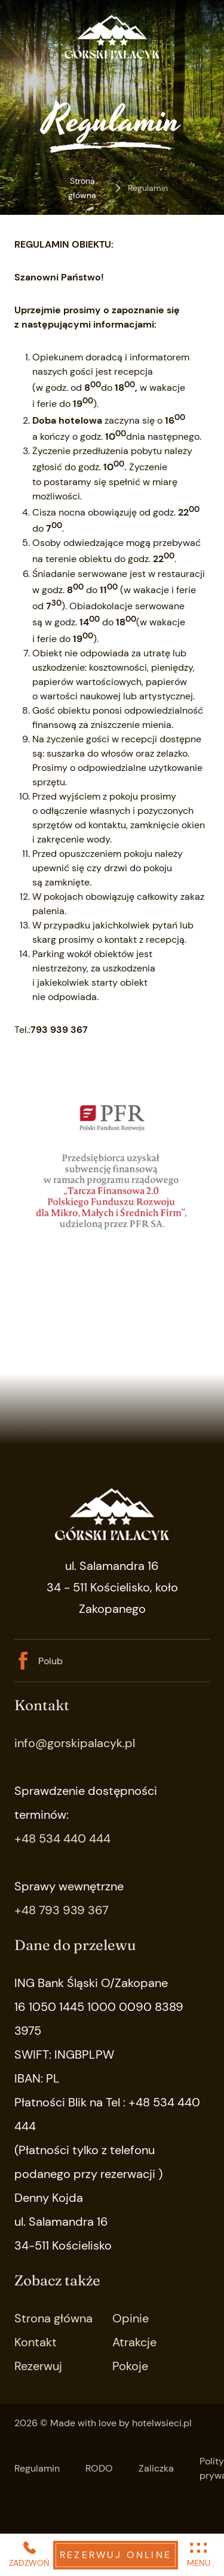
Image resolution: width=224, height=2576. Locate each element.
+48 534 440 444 (62, 1838)
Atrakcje (134, 2342)
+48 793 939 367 (61, 1910)
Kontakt (35, 2342)
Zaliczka (156, 2468)
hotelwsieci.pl (162, 2423)
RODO (99, 2468)
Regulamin (37, 2468)
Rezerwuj (38, 2366)
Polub (38, 1661)
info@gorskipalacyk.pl (74, 1743)
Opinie (130, 2318)
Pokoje (130, 2366)
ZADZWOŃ (29, 2554)
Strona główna (82, 187)
